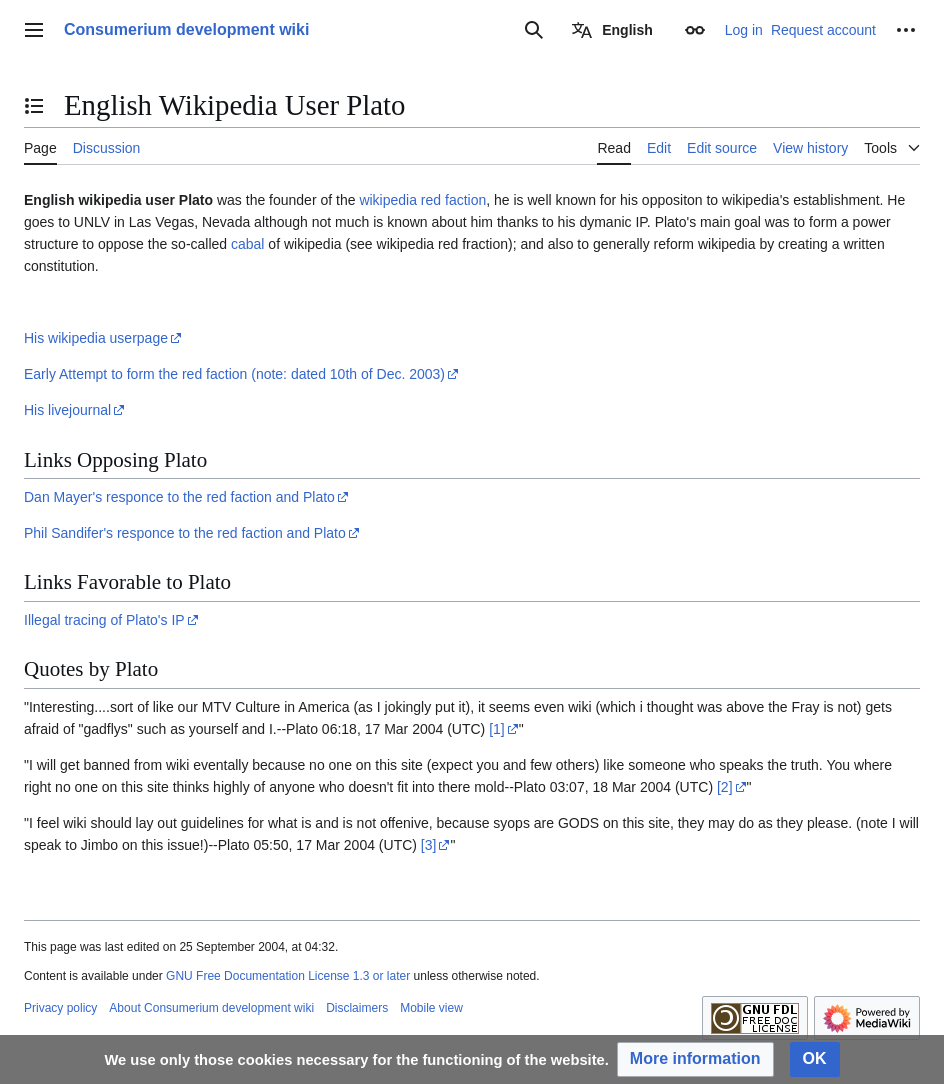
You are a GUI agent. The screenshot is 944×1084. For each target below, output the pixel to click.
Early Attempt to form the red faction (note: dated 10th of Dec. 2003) (234, 374)
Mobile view (431, 1008)
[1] (497, 729)
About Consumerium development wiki (211, 1008)
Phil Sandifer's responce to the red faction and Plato (185, 533)
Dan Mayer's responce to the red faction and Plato (179, 497)
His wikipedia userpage (96, 338)
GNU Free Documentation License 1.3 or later (288, 976)
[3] (429, 845)
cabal (247, 244)
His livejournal (67, 410)
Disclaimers (357, 1008)
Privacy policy (60, 1008)
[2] (725, 787)
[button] (695, 1059)
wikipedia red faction (422, 200)
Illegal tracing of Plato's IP (104, 620)
